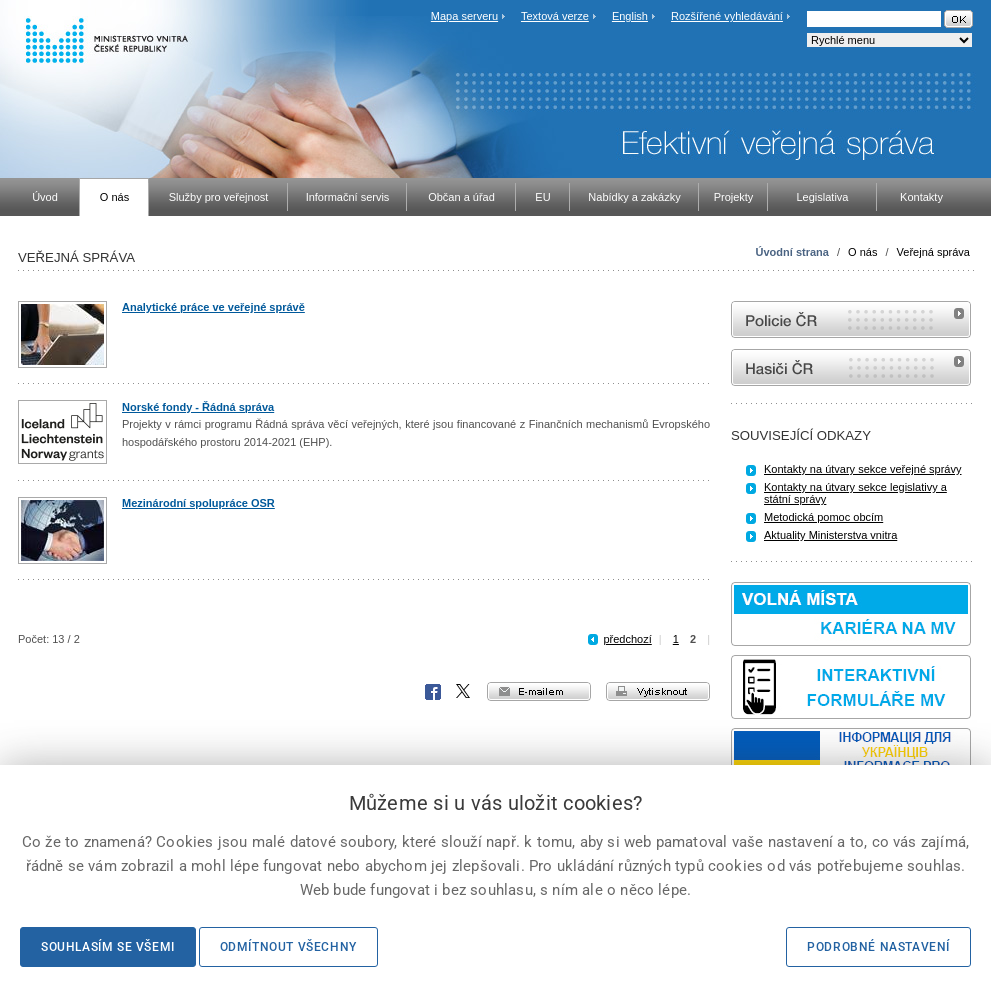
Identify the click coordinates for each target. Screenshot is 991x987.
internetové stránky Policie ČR (851, 319)
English (630, 16)
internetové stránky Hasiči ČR (851, 367)
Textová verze (555, 16)
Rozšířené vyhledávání (727, 16)
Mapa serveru (464, 16)
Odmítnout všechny (288, 947)
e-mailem (539, 691)
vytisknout (658, 691)
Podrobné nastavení (878, 947)
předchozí (627, 639)
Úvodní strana (792, 252)
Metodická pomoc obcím (823, 517)
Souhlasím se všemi (108, 947)
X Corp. (464, 692)
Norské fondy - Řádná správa (198, 407)
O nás (862, 252)
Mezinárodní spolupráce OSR (198, 503)
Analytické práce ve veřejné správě (213, 307)
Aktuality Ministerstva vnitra (830, 535)
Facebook (433, 692)
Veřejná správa (933, 252)
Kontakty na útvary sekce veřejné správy (862, 469)
